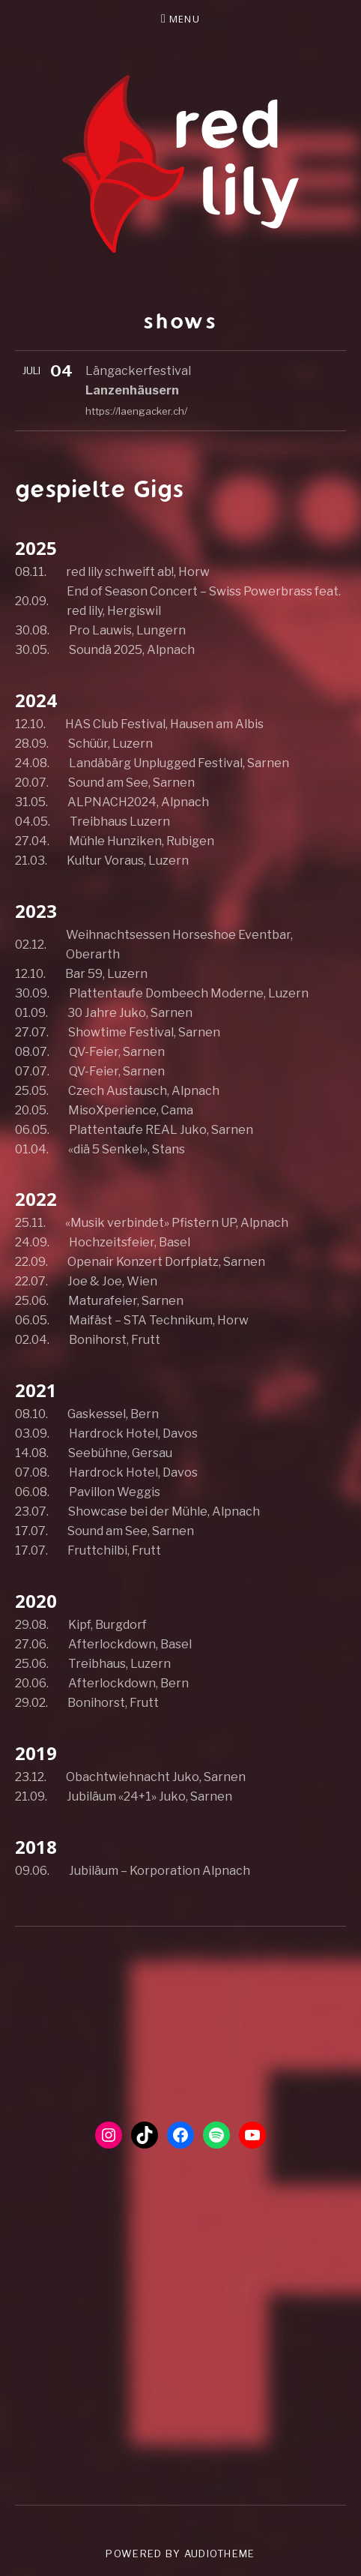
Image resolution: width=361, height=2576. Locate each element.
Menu (184, 18)
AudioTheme (219, 2554)
